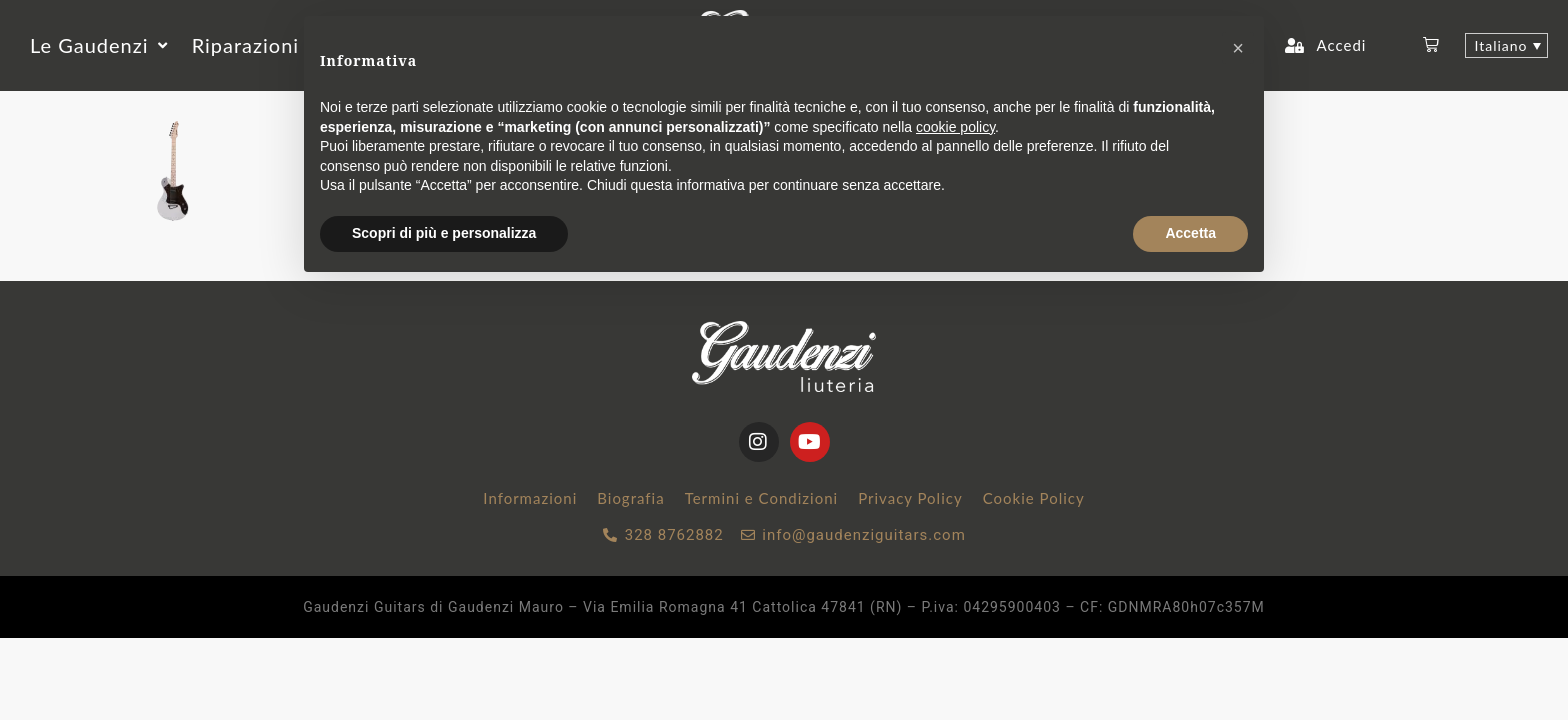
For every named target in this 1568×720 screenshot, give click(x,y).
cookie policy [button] (955, 127)
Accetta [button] (1190, 233)
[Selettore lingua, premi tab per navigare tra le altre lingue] (1506, 45)
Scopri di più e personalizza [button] (444, 233)
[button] (101, 45)
